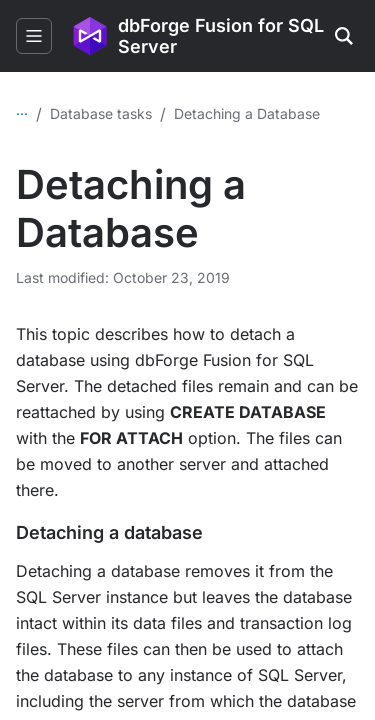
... (22, 109)
